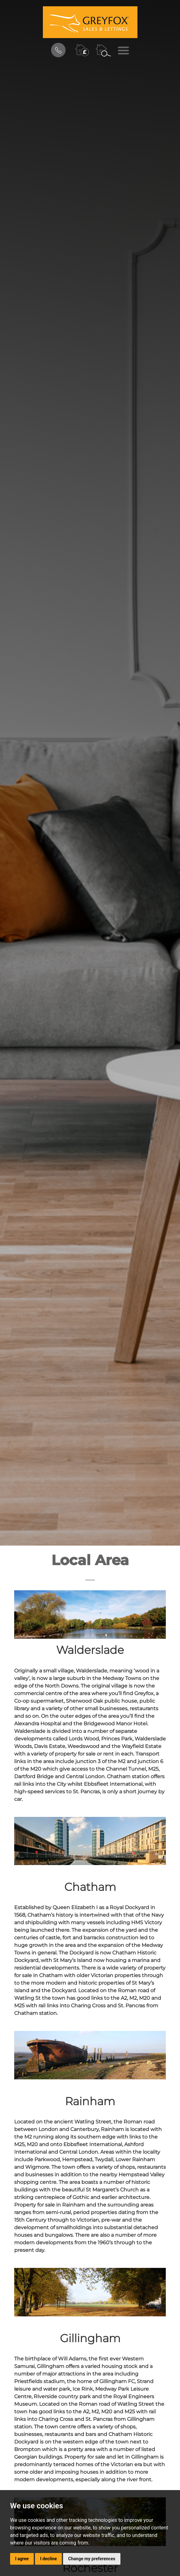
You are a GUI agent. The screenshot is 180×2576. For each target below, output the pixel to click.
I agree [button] (22, 2558)
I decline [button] (48, 2558)
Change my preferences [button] (91, 2558)
